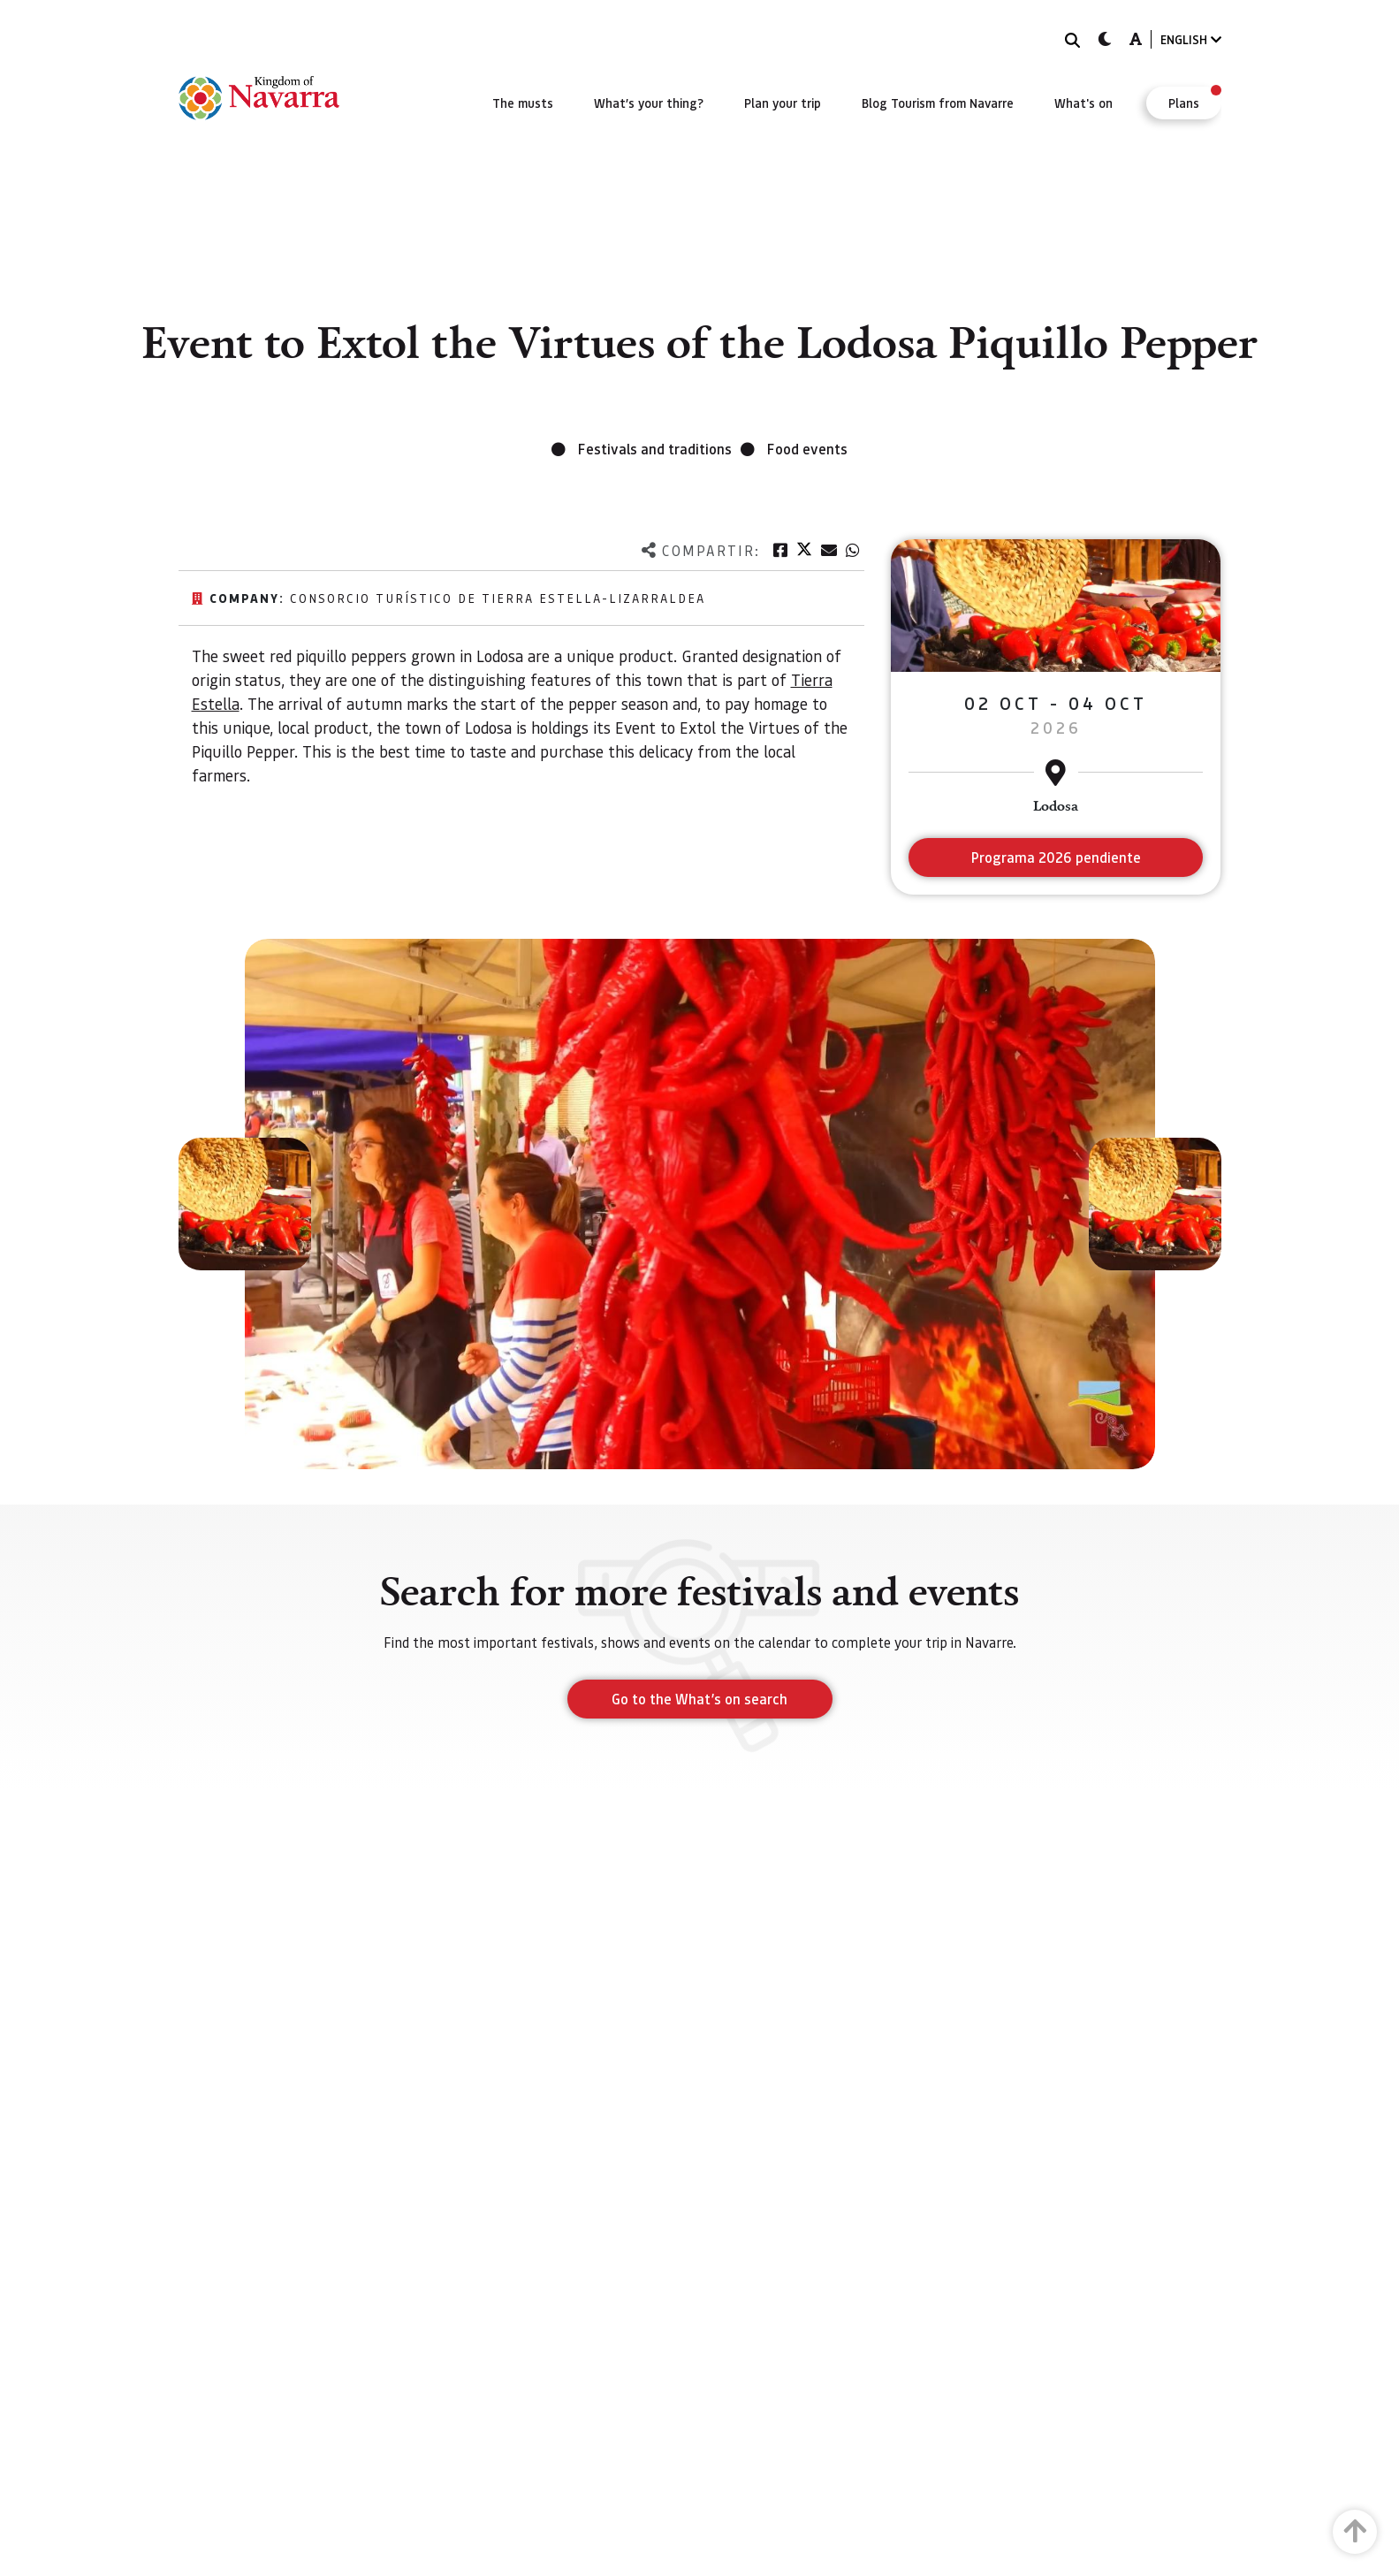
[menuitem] (522, 102)
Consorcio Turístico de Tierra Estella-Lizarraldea (497, 598)
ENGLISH (1190, 39)
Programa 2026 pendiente (1056, 857)
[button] (245, 1204)
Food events (807, 448)
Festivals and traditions (655, 448)
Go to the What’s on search (699, 1698)
